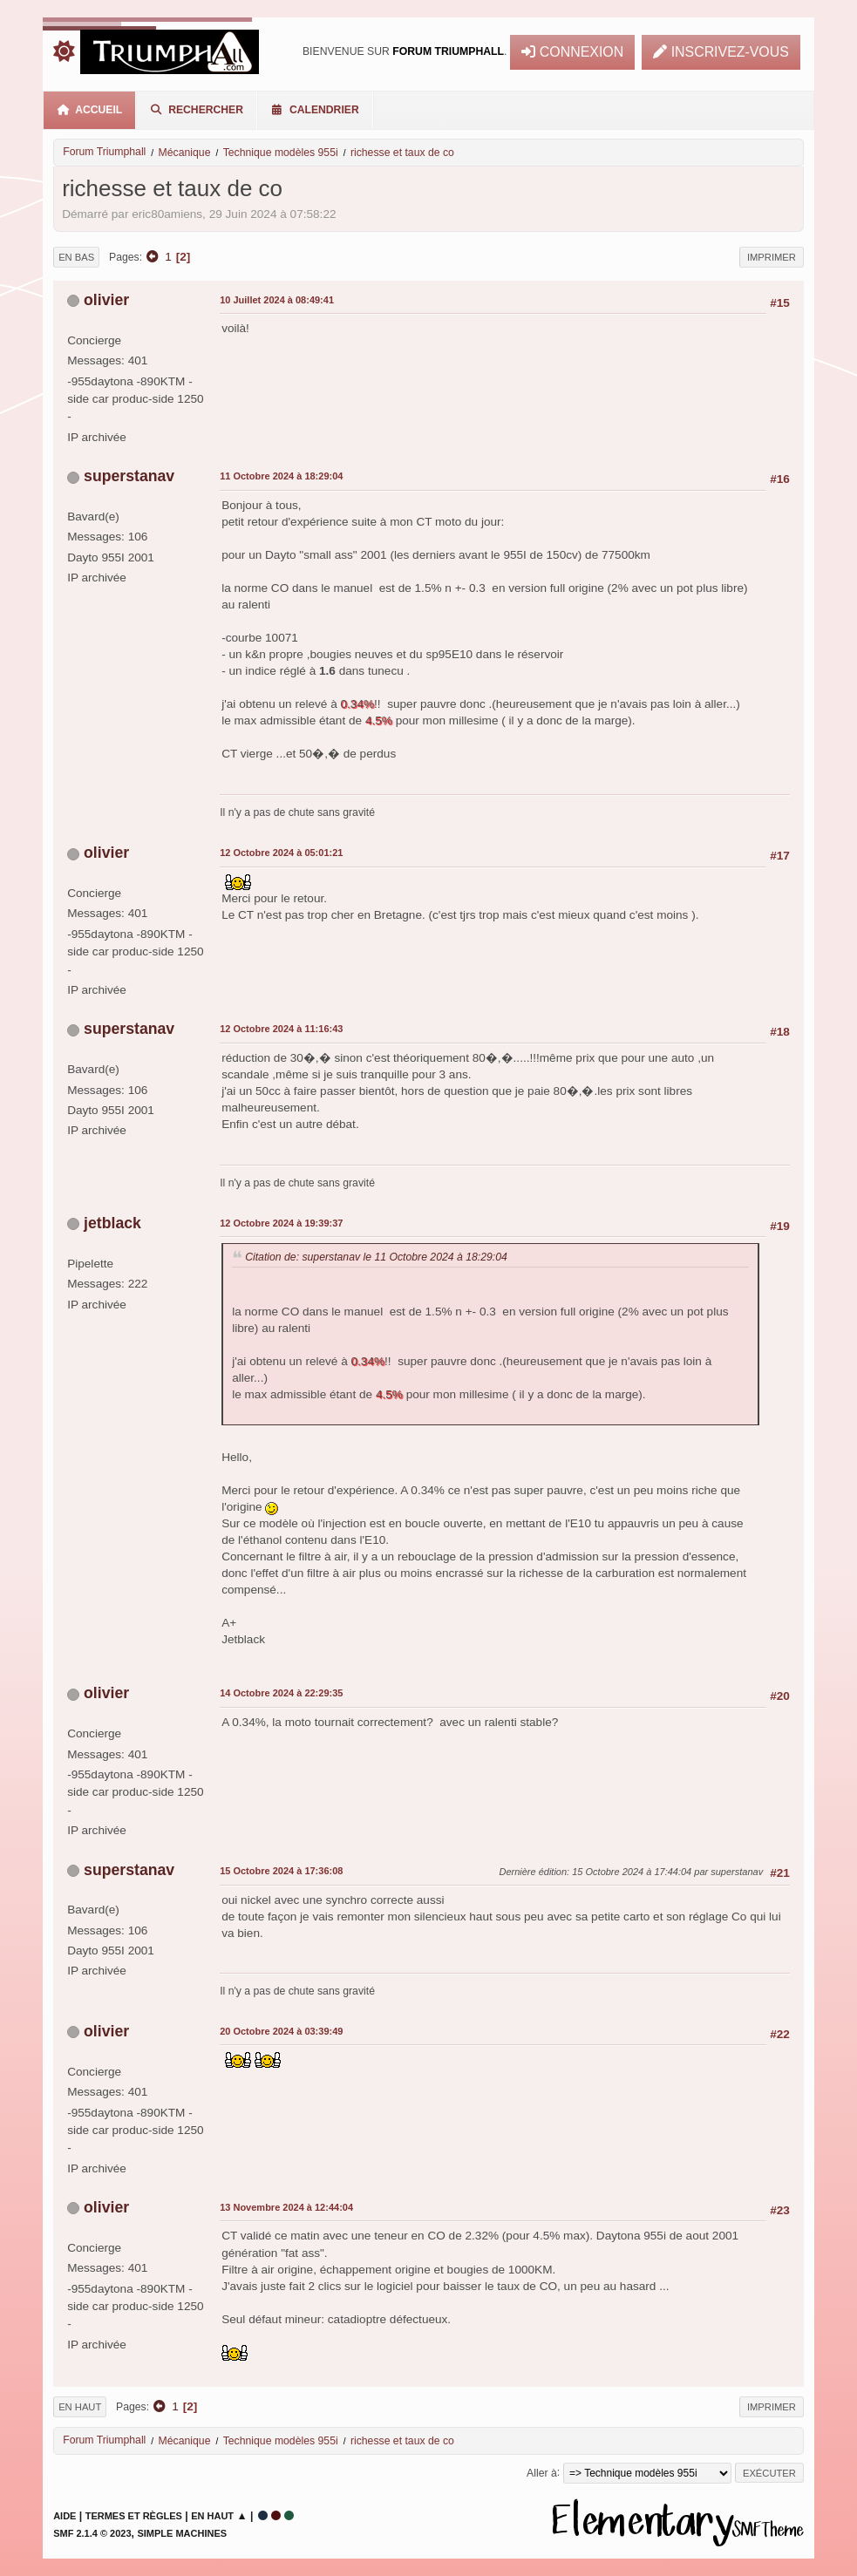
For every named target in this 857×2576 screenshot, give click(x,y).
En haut (79, 2407)
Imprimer (771, 257)
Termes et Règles (133, 2516)
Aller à (542, 2472)
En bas (76, 257)
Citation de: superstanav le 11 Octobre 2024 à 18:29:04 (376, 1257)
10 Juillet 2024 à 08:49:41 (277, 300)
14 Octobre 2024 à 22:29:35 (281, 1693)
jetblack (112, 1223)
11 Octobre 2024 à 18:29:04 (281, 476)
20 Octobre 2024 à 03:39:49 (281, 2031)
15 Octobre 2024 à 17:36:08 (281, 1871)
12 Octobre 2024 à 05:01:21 (281, 852)
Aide (64, 2516)
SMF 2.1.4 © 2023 (92, 2533)
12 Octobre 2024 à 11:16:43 (281, 1028)
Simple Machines (182, 2533)
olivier (106, 300)
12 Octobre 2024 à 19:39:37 (281, 1223)
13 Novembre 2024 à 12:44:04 (286, 2207)
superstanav (129, 476)
